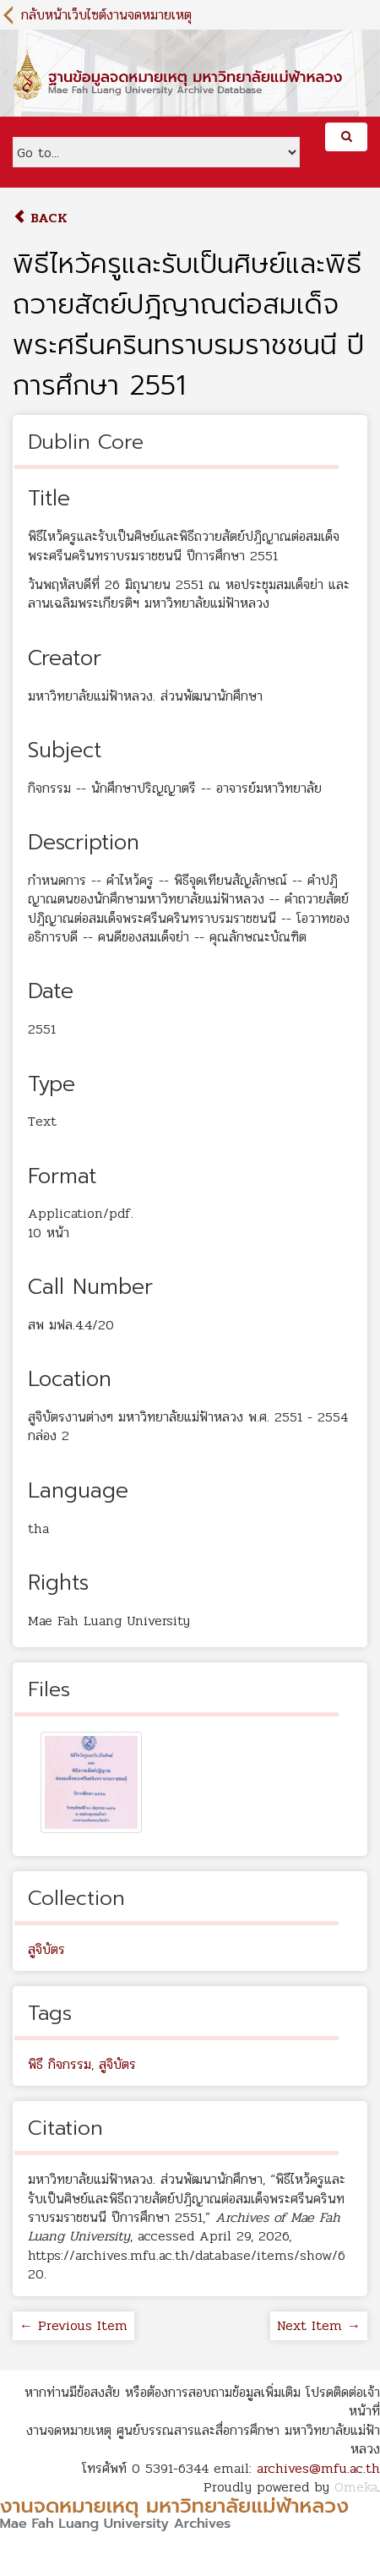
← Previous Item (73, 2325)
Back (40, 217)
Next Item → (319, 2325)
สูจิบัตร (46, 1949)
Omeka (355, 2486)
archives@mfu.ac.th (318, 2468)
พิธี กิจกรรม (59, 2064)
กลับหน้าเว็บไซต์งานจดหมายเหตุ (106, 14)
